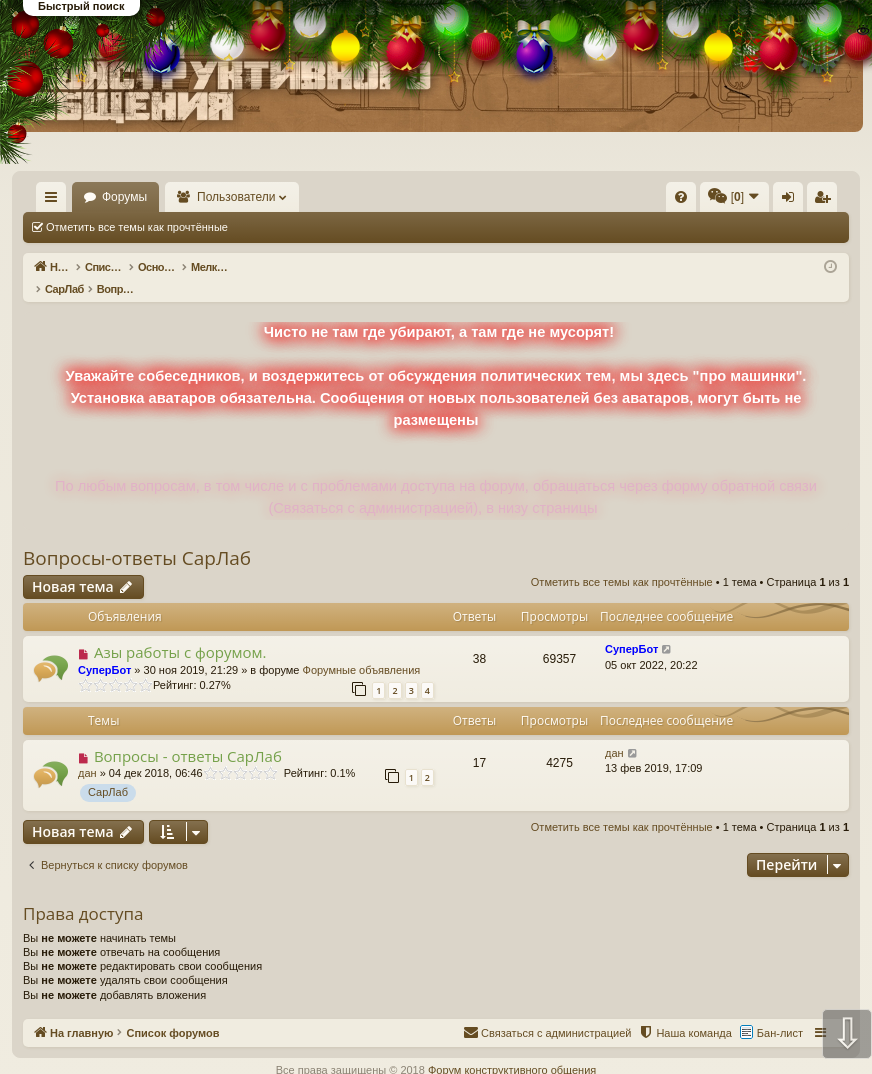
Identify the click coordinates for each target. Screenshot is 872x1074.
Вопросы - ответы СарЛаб (188, 735)
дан (87, 752)
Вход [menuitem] (792, 201)
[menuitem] (523, 197)
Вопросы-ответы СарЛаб (137, 537)
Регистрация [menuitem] (826, 201)
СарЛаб (108, 771)
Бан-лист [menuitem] (780, 1012)
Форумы (218, 197)
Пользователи (331, 197)
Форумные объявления (362, 649)
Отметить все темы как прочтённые (137, 227)
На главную (116, 197)
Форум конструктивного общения (512, 1049)
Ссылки (55, 201)
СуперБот (104, 649)
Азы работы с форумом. (180, 631)
